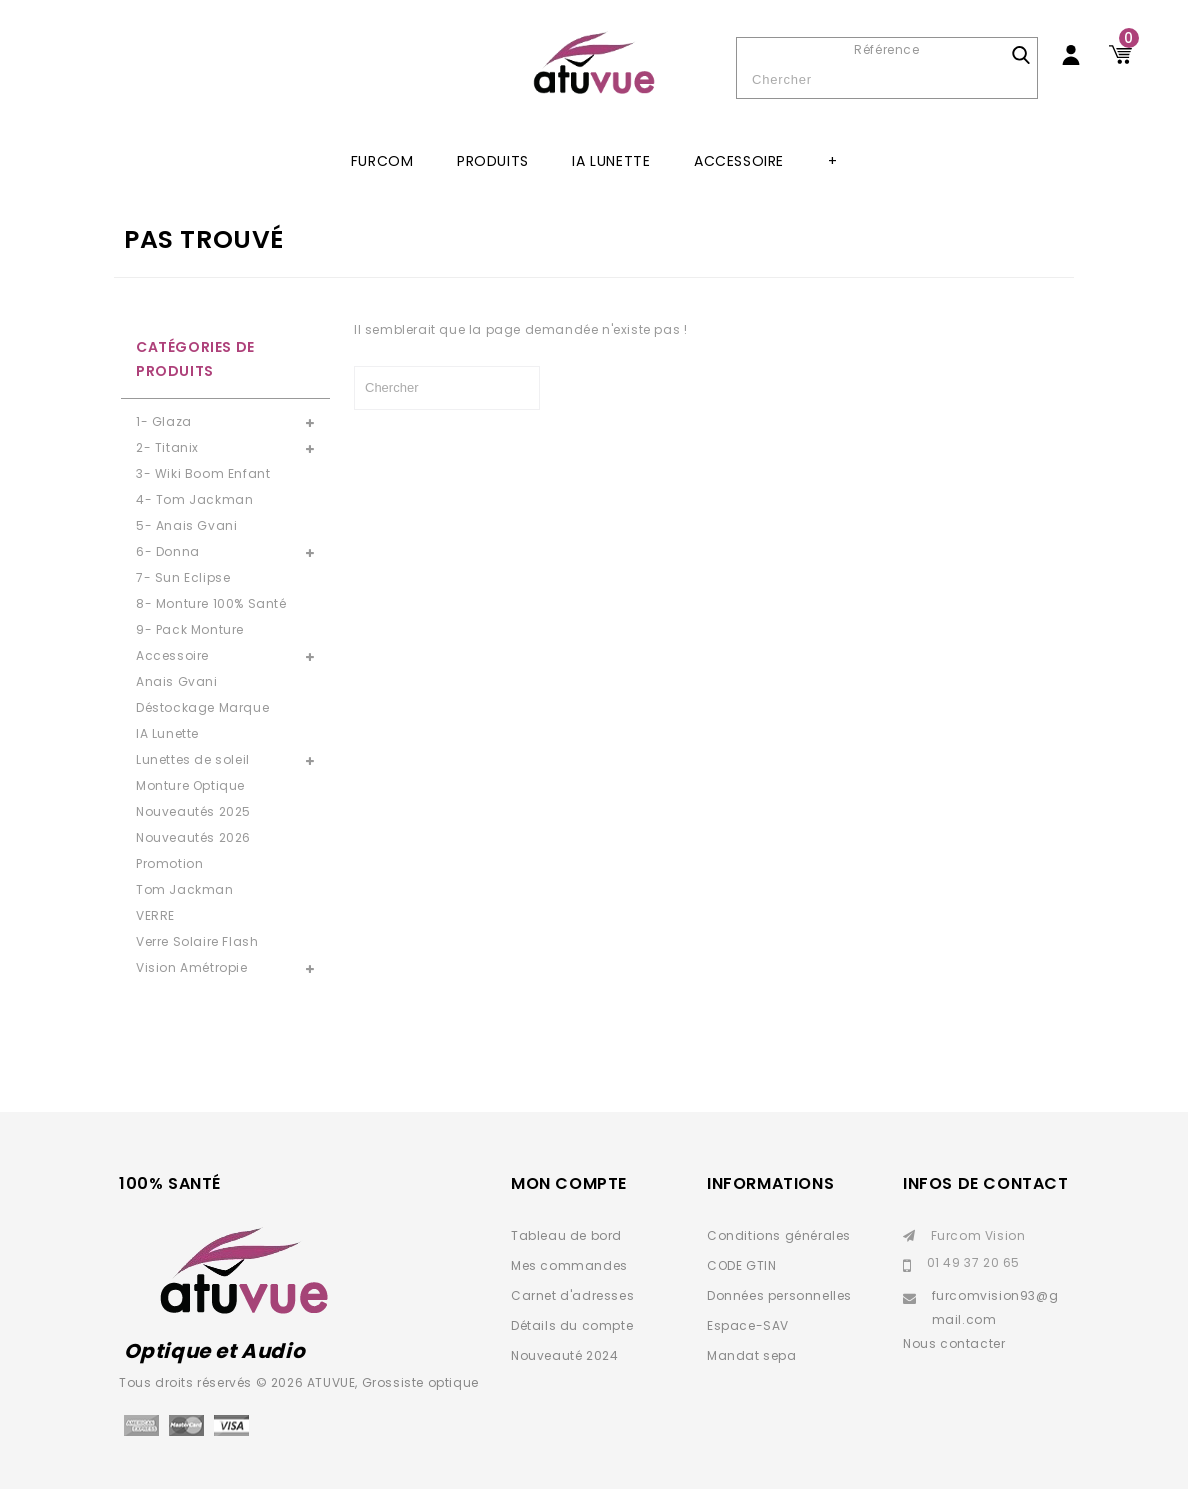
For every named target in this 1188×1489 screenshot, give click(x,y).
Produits (493, 161)
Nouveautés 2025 (193, 811)
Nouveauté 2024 (564, 1355)
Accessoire (739, 161)
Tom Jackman (185, 889)
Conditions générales (779, 1235)
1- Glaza (164, 421)
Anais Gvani (177, 681)
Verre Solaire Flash (197, 941)
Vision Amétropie (192, 967)
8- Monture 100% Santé (211, 603)
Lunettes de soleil (193, 759)
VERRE (155, 915)
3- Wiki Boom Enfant (203, 473)
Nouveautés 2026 (193, 837)
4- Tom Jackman (194, 499)
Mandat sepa (752, 1355)
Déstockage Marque (202, 707)
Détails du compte (572, 1325)
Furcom (382, 161)
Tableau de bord (566, 1235)
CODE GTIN (741, 1265)
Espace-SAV (748, 1325)
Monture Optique (190, 785)
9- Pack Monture (190, 629)
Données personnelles (779, 1295)
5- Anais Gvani (186, 525)
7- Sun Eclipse (183, 577)
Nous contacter (954, 1343)
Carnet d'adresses (572, 1295)
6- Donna (168, 551)
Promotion (169, 863)
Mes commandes (569, 1265)
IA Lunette (611, 161)
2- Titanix (167, 447)
